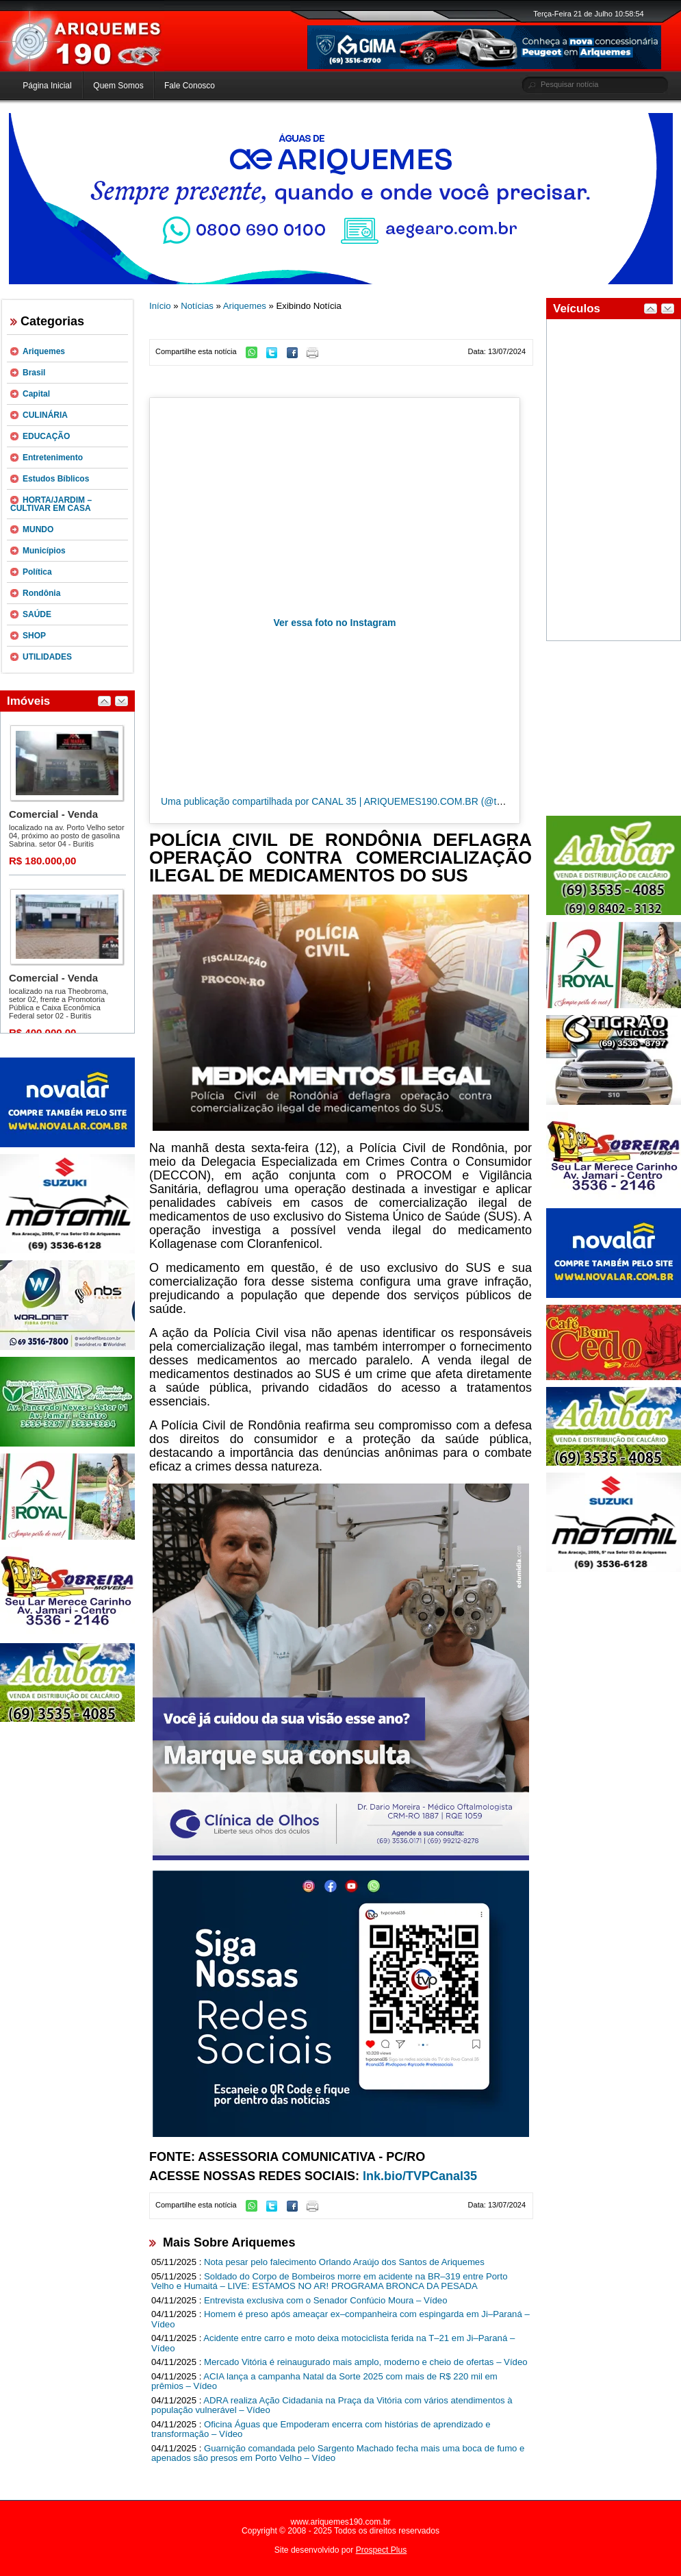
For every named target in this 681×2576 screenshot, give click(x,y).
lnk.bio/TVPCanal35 (420, 2176)
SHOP (34, 635)
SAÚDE (37, 614)
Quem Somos (118, 85)
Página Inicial (47, 85)
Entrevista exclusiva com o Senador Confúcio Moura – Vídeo (326, 2300)
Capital (36, 394)
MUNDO (38, 529)
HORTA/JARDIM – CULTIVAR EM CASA (51, 504)
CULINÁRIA (45, 415)
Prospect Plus (381, 2550)
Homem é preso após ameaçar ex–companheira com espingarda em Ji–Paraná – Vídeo (340, 2319)
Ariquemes (44, 351)
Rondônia (41, 593)
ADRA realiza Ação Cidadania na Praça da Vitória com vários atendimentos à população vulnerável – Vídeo (332, 2405)
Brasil (34, 372)
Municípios (44, 550)
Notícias (197, 306)
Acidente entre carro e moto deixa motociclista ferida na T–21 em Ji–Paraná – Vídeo (333, 2343)
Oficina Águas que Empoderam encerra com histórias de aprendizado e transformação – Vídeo (321, 2429)
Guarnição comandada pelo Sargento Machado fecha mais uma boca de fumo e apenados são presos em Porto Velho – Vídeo (337, 2453)
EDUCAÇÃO (46, 436)
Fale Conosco (189, 85)
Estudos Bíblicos (56, 479)
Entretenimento (53, 457)
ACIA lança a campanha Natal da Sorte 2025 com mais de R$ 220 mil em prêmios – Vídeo (324, 2381)
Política (37, 572)
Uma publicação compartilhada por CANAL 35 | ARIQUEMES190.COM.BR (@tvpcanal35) (352, 801)
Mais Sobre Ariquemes (229, 2242)
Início (160, 306)
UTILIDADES (47, 657)
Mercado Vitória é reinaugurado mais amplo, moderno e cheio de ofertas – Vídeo (366, 2362)
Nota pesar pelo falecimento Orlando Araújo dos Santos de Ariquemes (344, 2262)
